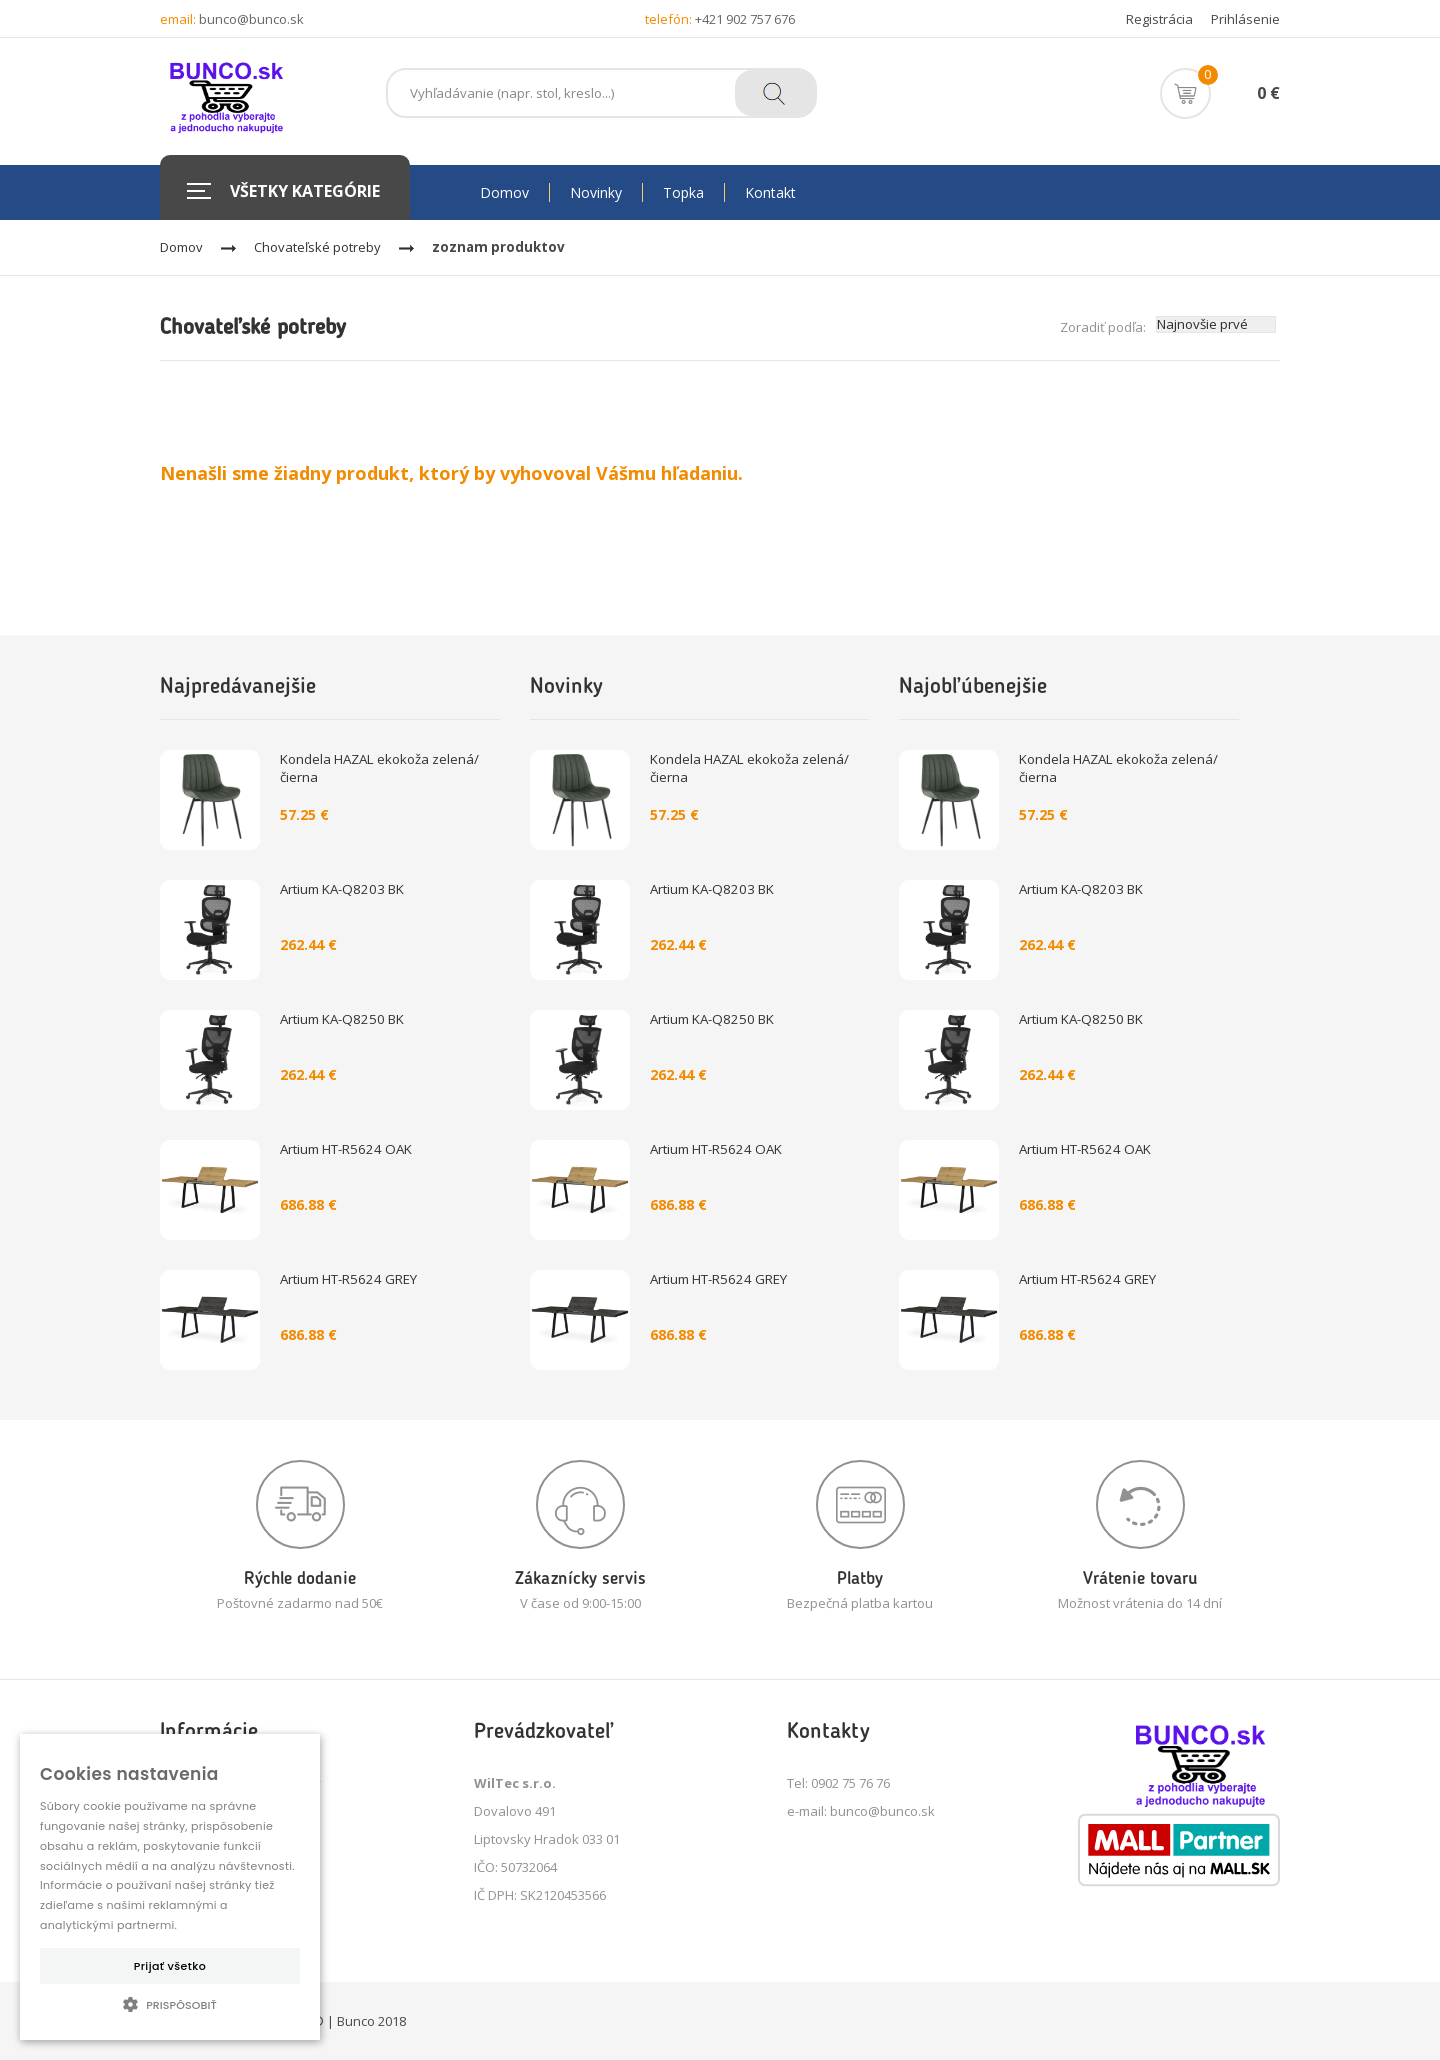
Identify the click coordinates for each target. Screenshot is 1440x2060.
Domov (181, 247)
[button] (170, 2004)
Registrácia (1159, 19)
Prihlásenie (1245, 19)
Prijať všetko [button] (170, 1966)
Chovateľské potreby (317, 247)
